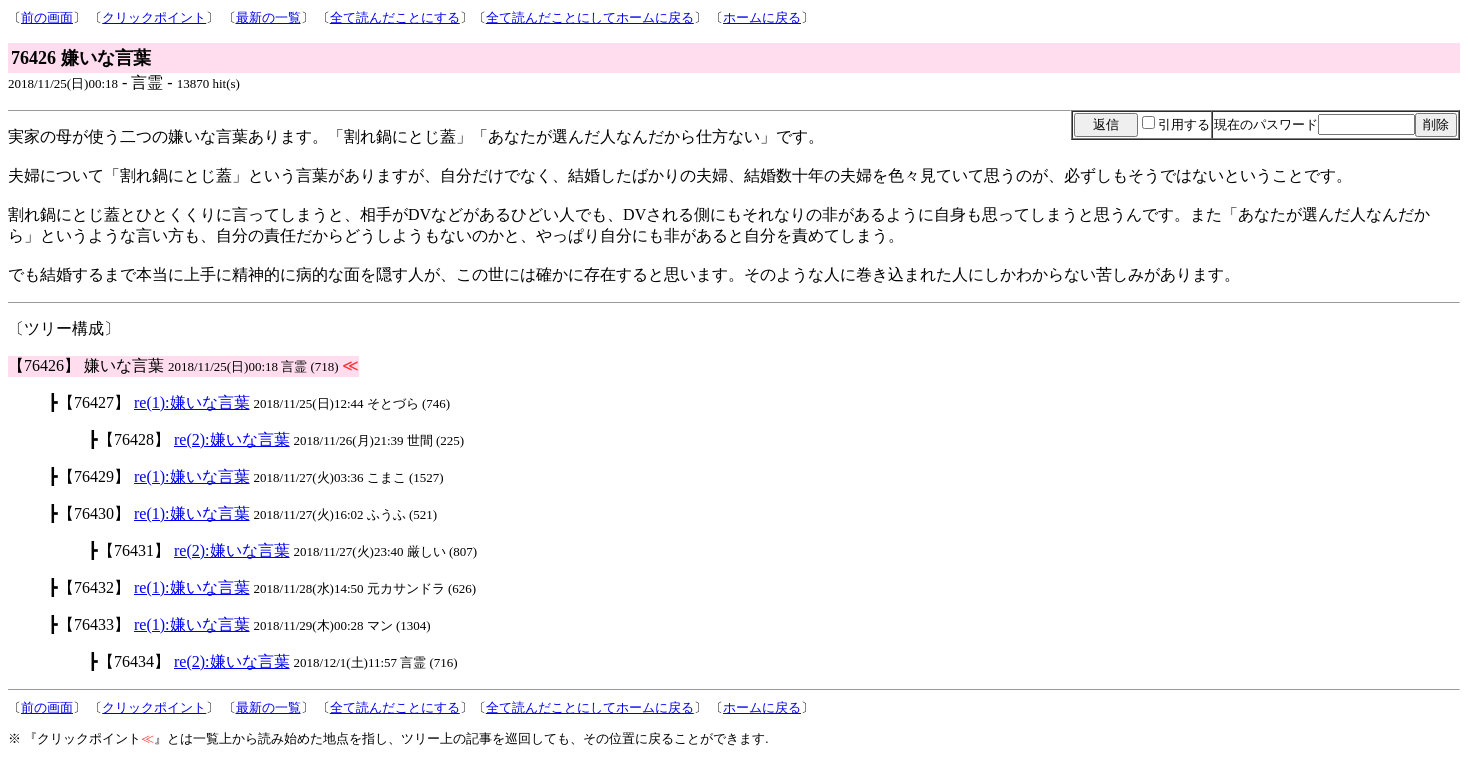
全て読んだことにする (395, 17)
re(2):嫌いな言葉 (232, 439)
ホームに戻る (762, 17)
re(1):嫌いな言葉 (192, 402)
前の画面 (47, 17)
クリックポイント (154, 17)
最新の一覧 (268, 17)
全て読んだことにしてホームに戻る (590, 17)
